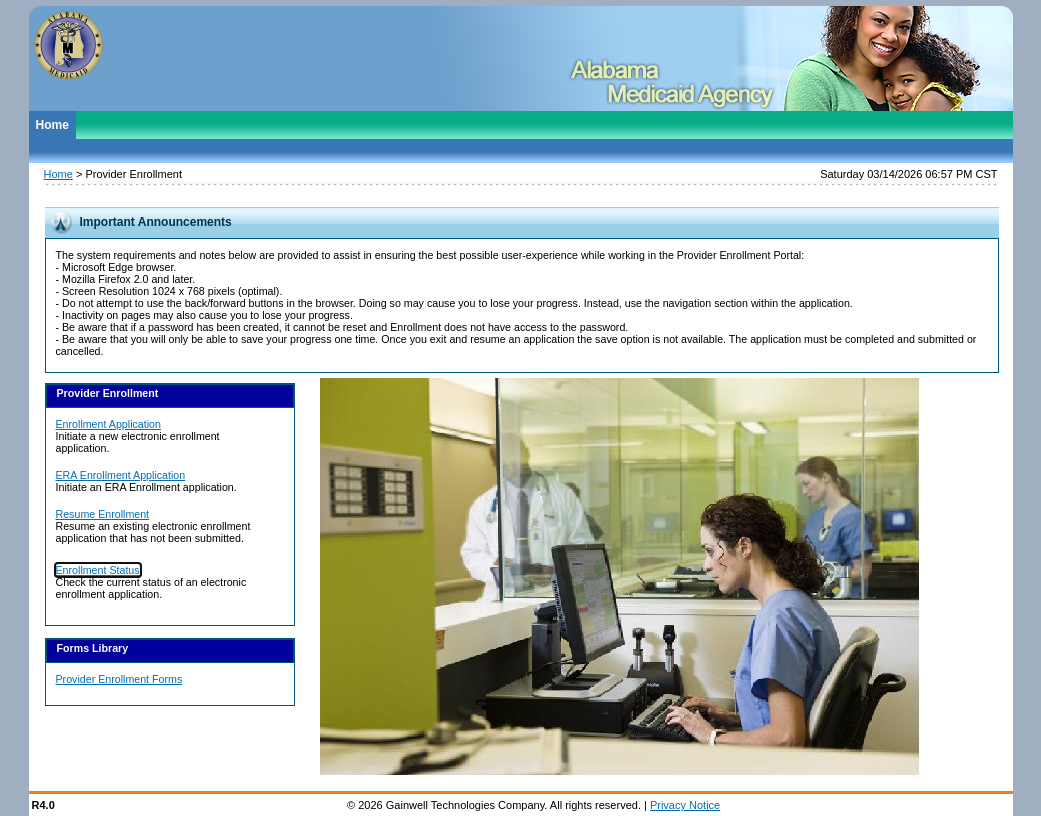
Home (52, 125)
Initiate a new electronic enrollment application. (138, 442)
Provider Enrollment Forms (119, 679)
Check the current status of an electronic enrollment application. (151, 588)
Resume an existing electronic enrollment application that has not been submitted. (153, 532)
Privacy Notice (685, 805)
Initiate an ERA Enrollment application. (146, 487)
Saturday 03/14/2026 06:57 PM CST (908, 174)
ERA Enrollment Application (121, 475)
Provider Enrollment (133, 174)
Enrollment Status (98, 570)
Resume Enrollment (103, 514)
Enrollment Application (108, 424)
